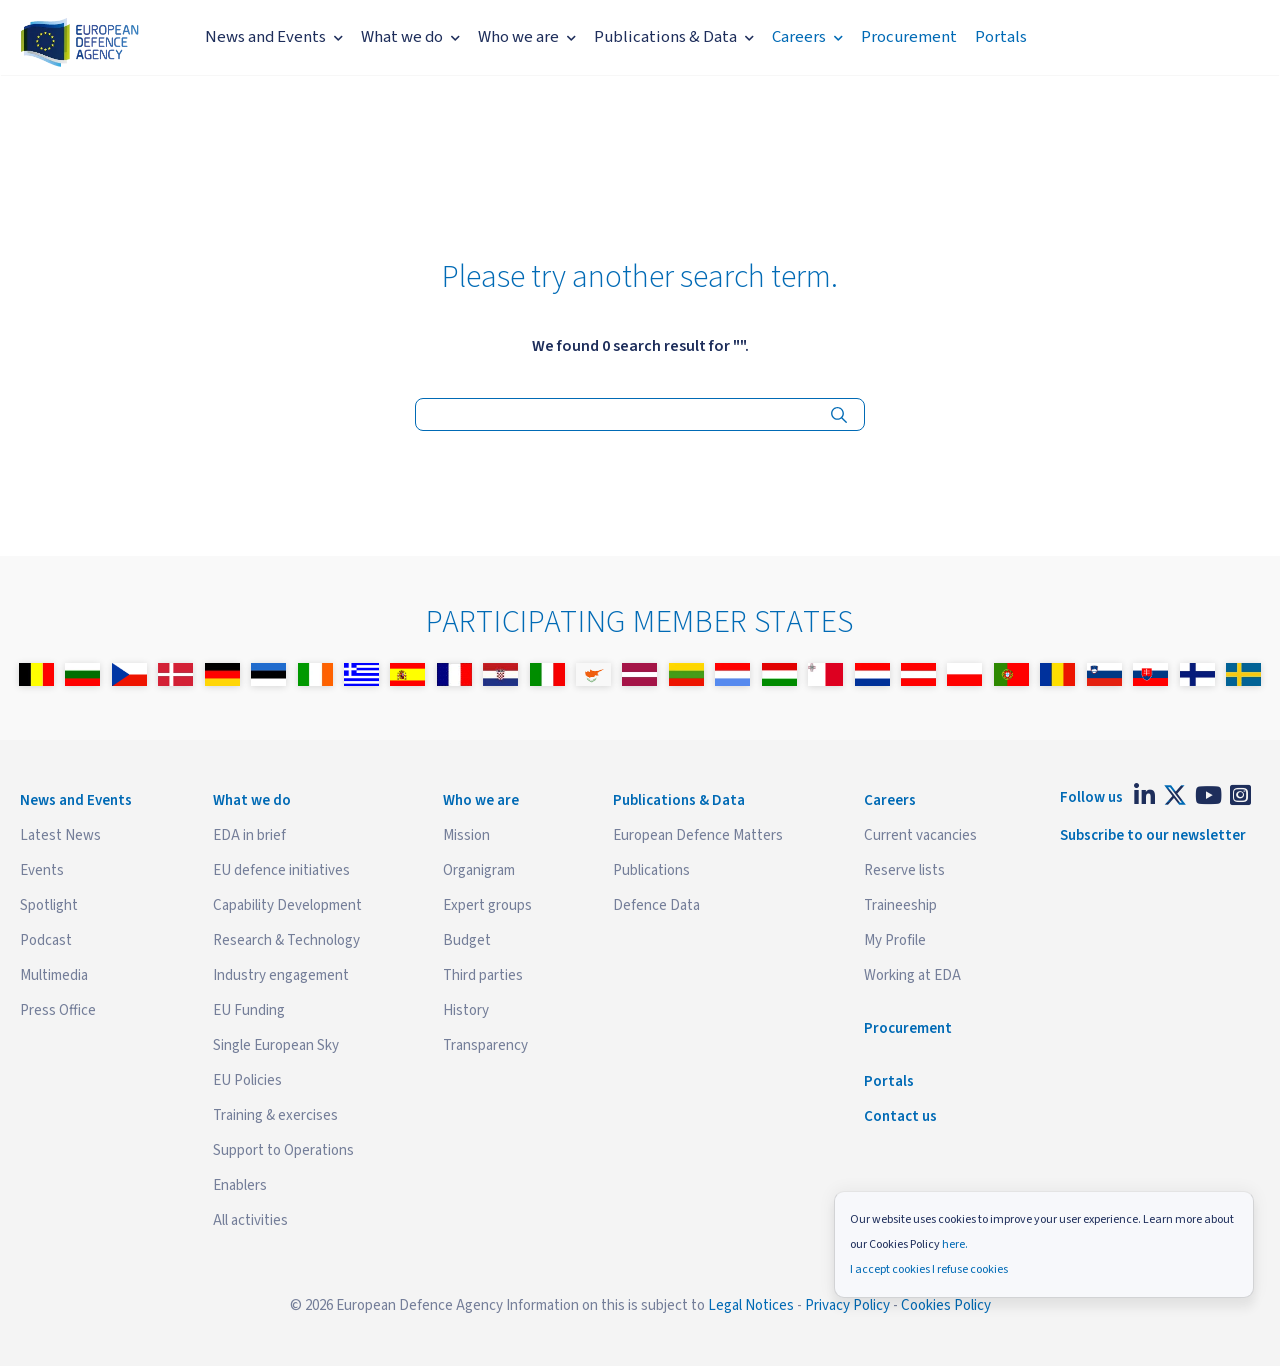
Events (42, 870)
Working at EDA (912, 975)
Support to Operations (283, 1150)
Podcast (46, 940)
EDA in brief (249, 835)
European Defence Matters (698, 835)
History (466, 1010)
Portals (1001, 37)
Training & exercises (275, 1115)
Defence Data (656, 905)
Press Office (58, 1010)
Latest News (60, 835)
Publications (651, 870)
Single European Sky (276, 1045)
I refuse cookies (970, 1269)
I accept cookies (890, 1269)
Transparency (485, 1045)
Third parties (483, 975)
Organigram (479, 870)
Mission (466, 835)
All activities (250, 1220)
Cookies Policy (946, 1305)
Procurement (909, 37)
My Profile (895, 940)
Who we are (527, 37)
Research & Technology (286, 940)
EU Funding (249, 1010)
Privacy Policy (847, 1305)
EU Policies (247, 1080)
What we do (410, 37)
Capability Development (287, 905)
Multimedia (54, 975)
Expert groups (487, 905)
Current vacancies (920, 835)
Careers (807, 37)
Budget (467, 940)
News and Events (274, 37)
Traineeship (900, 905)
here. (955, 1244)
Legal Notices (751, 1305)
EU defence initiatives (281, 870)
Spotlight (49, 905)
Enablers (240, 1185)
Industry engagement (281, 975)
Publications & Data (674, 37)
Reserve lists (904, 870)
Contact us (900, 1116)
